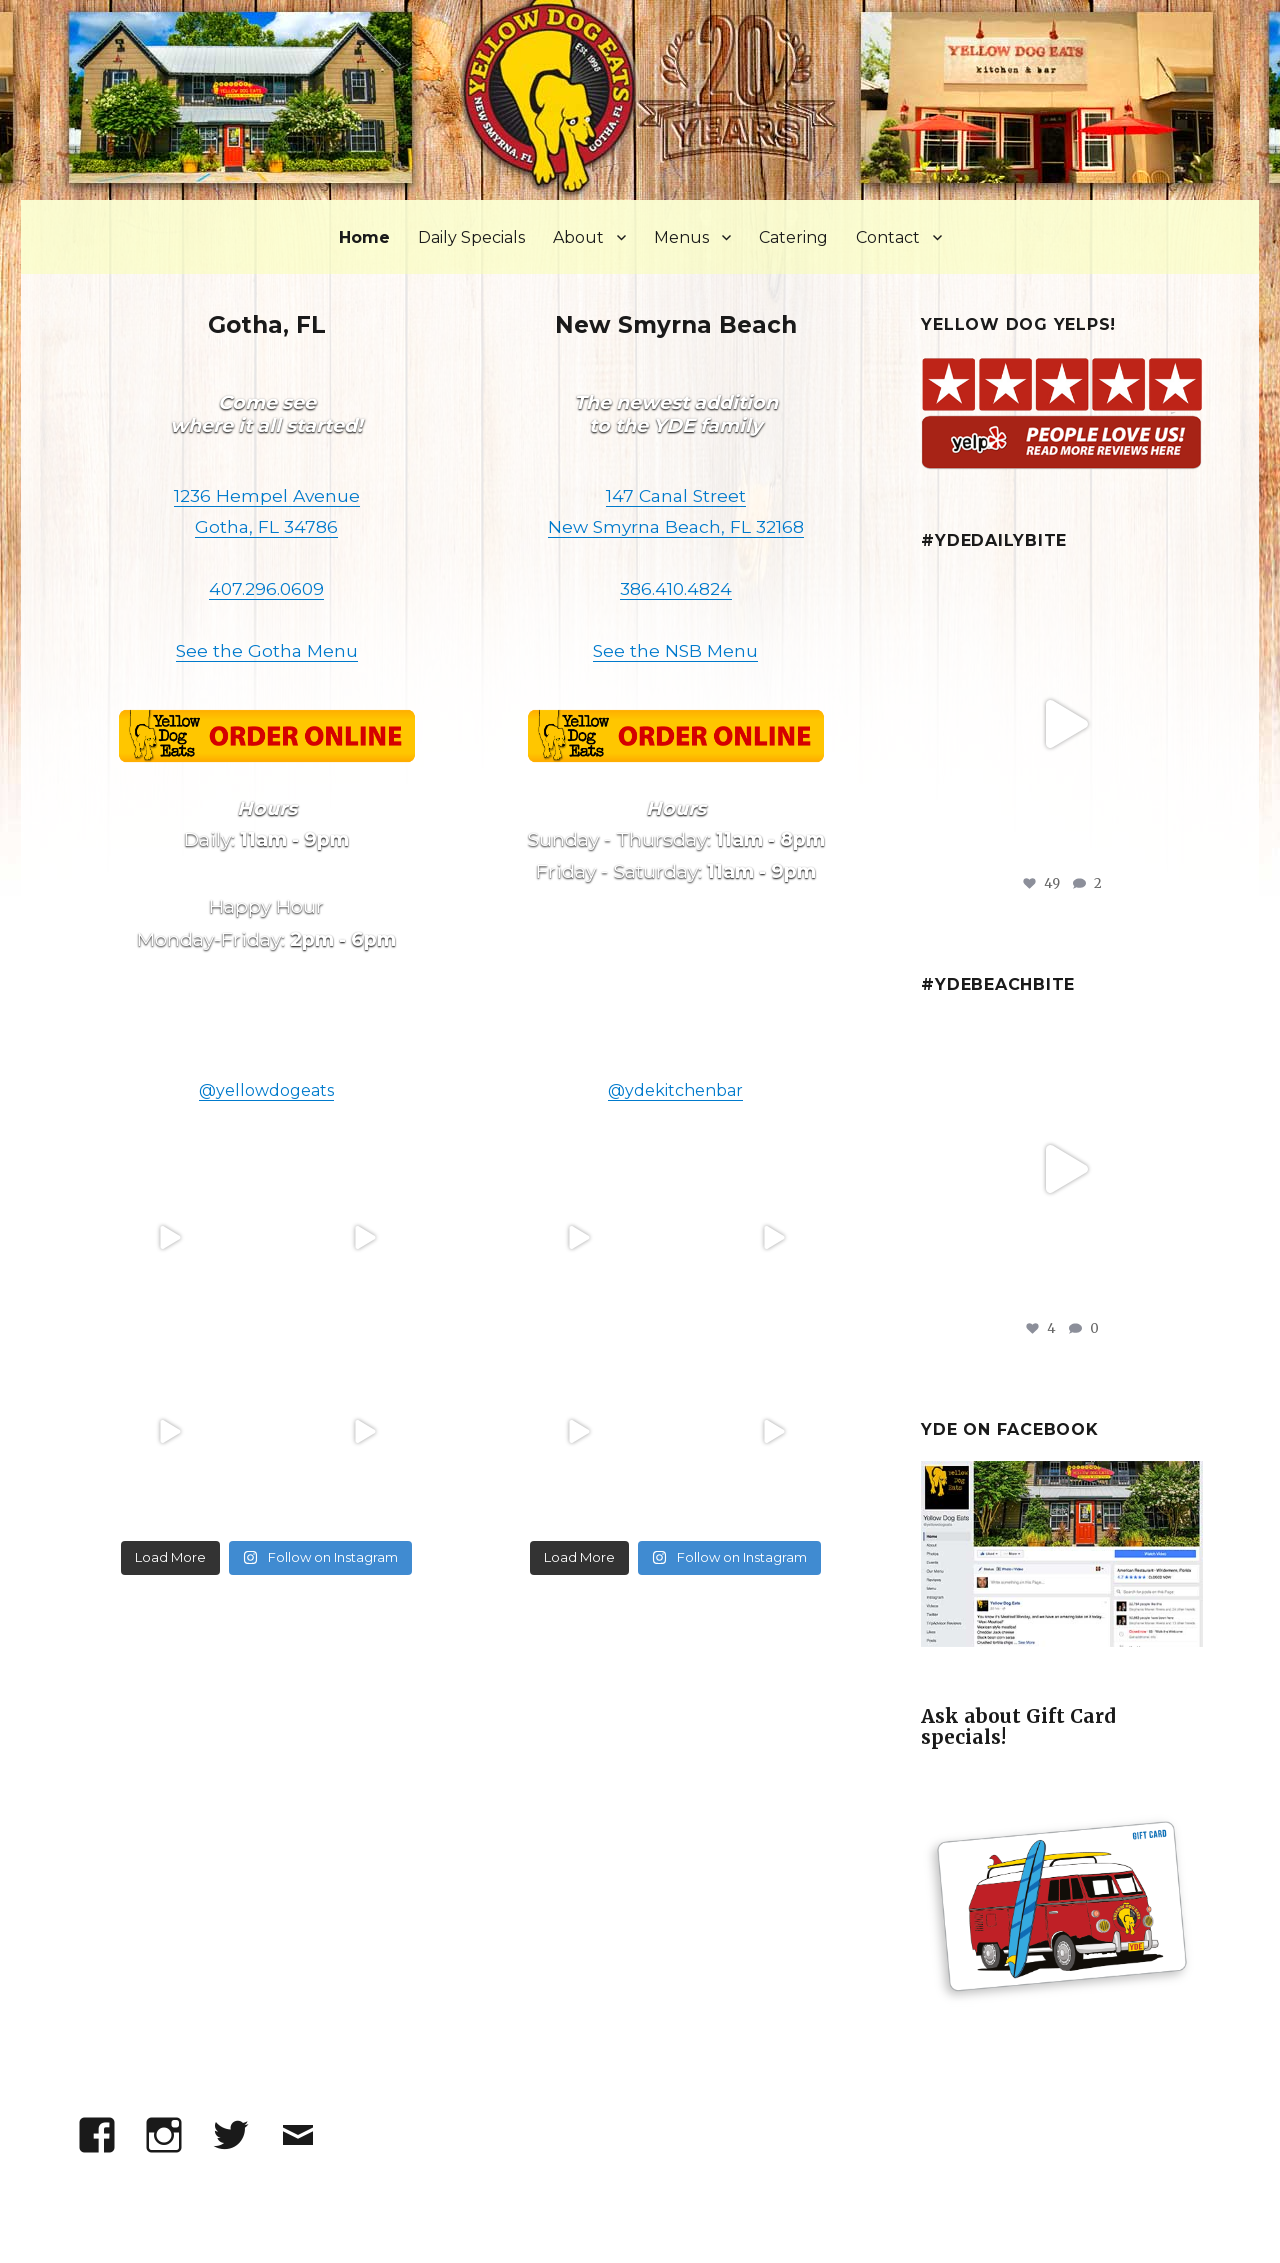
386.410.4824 (676, 588)
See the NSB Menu (675, 650)
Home (364, 237)
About (578, 237)
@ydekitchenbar (675, 1090)
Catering (793, 237)
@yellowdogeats (266, 1090)
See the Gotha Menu (267, 650)
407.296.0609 (266, 588)
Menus (681, 237)
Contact (888, 237)
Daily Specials (471, 237)
